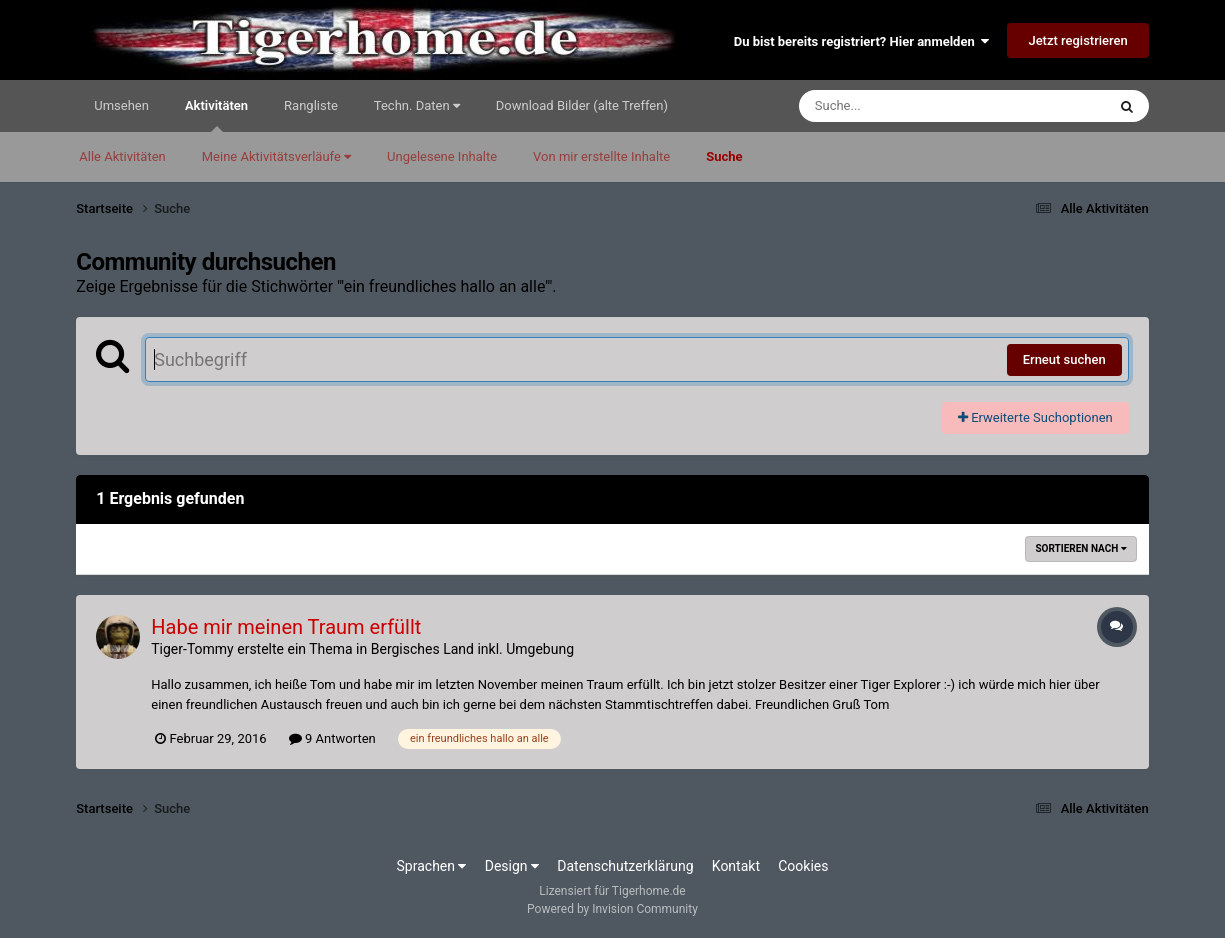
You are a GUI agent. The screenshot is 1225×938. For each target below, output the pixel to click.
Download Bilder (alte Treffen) (582, 105)
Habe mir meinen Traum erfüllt (286, 627)
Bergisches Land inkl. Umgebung (472, 649)
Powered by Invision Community (612, 909)
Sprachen (432, 866)
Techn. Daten (417, 105)
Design (512, 866)
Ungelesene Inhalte (442, 156)
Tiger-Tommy (192, 649)
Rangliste (311, 105)
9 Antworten (332, 738)
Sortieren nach (1080, 548)
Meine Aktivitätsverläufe (276, 156)
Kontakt (736, 866)
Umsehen (121, 105)
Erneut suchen (1064, 359)
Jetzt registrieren (1077, 40)
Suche (724, 156)
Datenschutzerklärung (625, 866)
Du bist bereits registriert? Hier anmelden (861, 41)
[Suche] (914, 106)
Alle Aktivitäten (122, 156)
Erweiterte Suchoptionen (1035, 417)
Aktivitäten (216, 115)
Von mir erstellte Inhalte (601, 156)
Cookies (803, 866)
